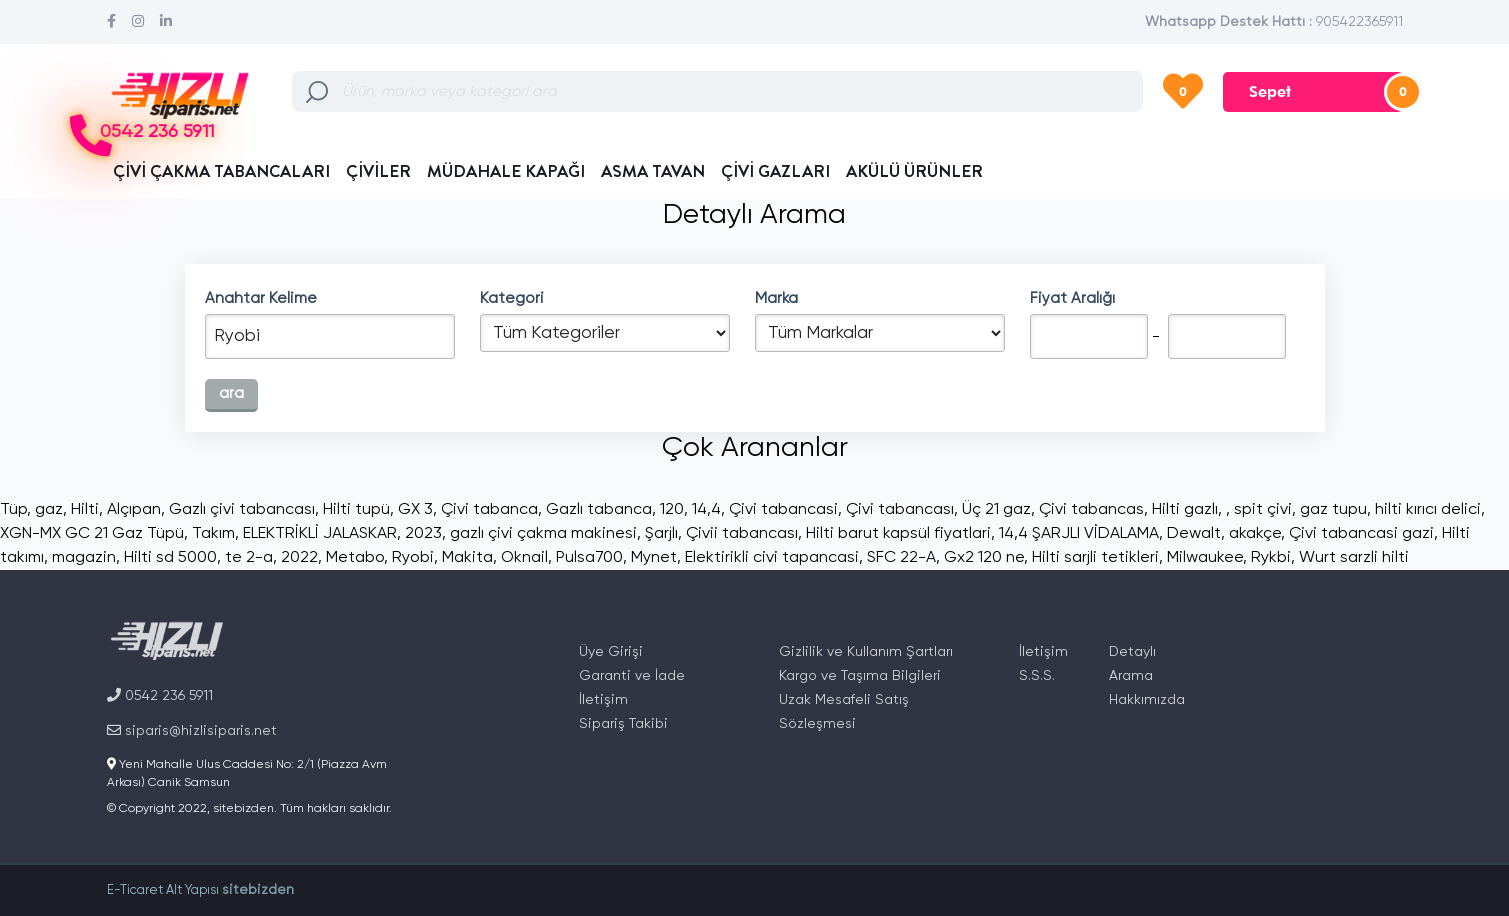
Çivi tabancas (1091, 510)
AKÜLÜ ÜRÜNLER (914, 171)
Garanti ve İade (632, 676)
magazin (84, 558)
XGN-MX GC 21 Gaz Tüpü (92, 534)
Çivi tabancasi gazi (1361, 534)
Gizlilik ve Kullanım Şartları (866, 652)
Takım (213, 534)
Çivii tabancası (742, 534)
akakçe (1255, 534)
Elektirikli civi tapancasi (772, 558)
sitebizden (258, 890)
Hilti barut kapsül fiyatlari (898, 534)
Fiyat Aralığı (1072, 298)
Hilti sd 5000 (170, 558)
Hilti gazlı (1185, 510)
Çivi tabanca (489, 510)
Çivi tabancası (900, 510)
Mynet (654, 558)
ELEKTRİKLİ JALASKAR (320, 534)
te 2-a (249, 558)
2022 (299, 558)
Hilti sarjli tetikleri (1095, 558)
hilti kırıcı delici (1428, 510)
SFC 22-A (901, 558)
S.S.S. (1037, 676)
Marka (776, 298)
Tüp (13, 510)
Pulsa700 (589, 558)
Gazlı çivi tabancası (242, 510)
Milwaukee (1205, 558)
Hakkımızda (1147, 700)
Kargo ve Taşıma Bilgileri (860, 676)
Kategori (512, 298)
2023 (423, 534)
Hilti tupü (356, 510)
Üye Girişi (611, 652)
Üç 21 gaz (996, 510)
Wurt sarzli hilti (1354, 558)
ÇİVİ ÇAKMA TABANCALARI (221, 171)
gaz (49, 510)
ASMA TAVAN (653, 171)
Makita (467, 558)
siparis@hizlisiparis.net (192, 730)
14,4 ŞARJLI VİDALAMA (1079, 534)
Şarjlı (661, 534)
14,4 (706, 510)
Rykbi (1271, 558)
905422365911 (1359, 22)
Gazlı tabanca (599, 510)
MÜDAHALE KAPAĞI (506, 171)
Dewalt (1194, 534)
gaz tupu (1333, 510)
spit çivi (1263, 510)
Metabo (355, 558)
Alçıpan (134, 510)
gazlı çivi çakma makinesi (543, 534)
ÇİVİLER (378, 171)
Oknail (524, 558)
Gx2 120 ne (984, 558)
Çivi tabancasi (783, 510)
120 (672, 510)
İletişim (603, 700)
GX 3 (415, 510)
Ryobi (413, 558)
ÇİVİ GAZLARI (775, 171)
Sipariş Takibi (623, 724)
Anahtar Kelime (261, 298)
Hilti (85, 510)
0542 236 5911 (157, 132)
